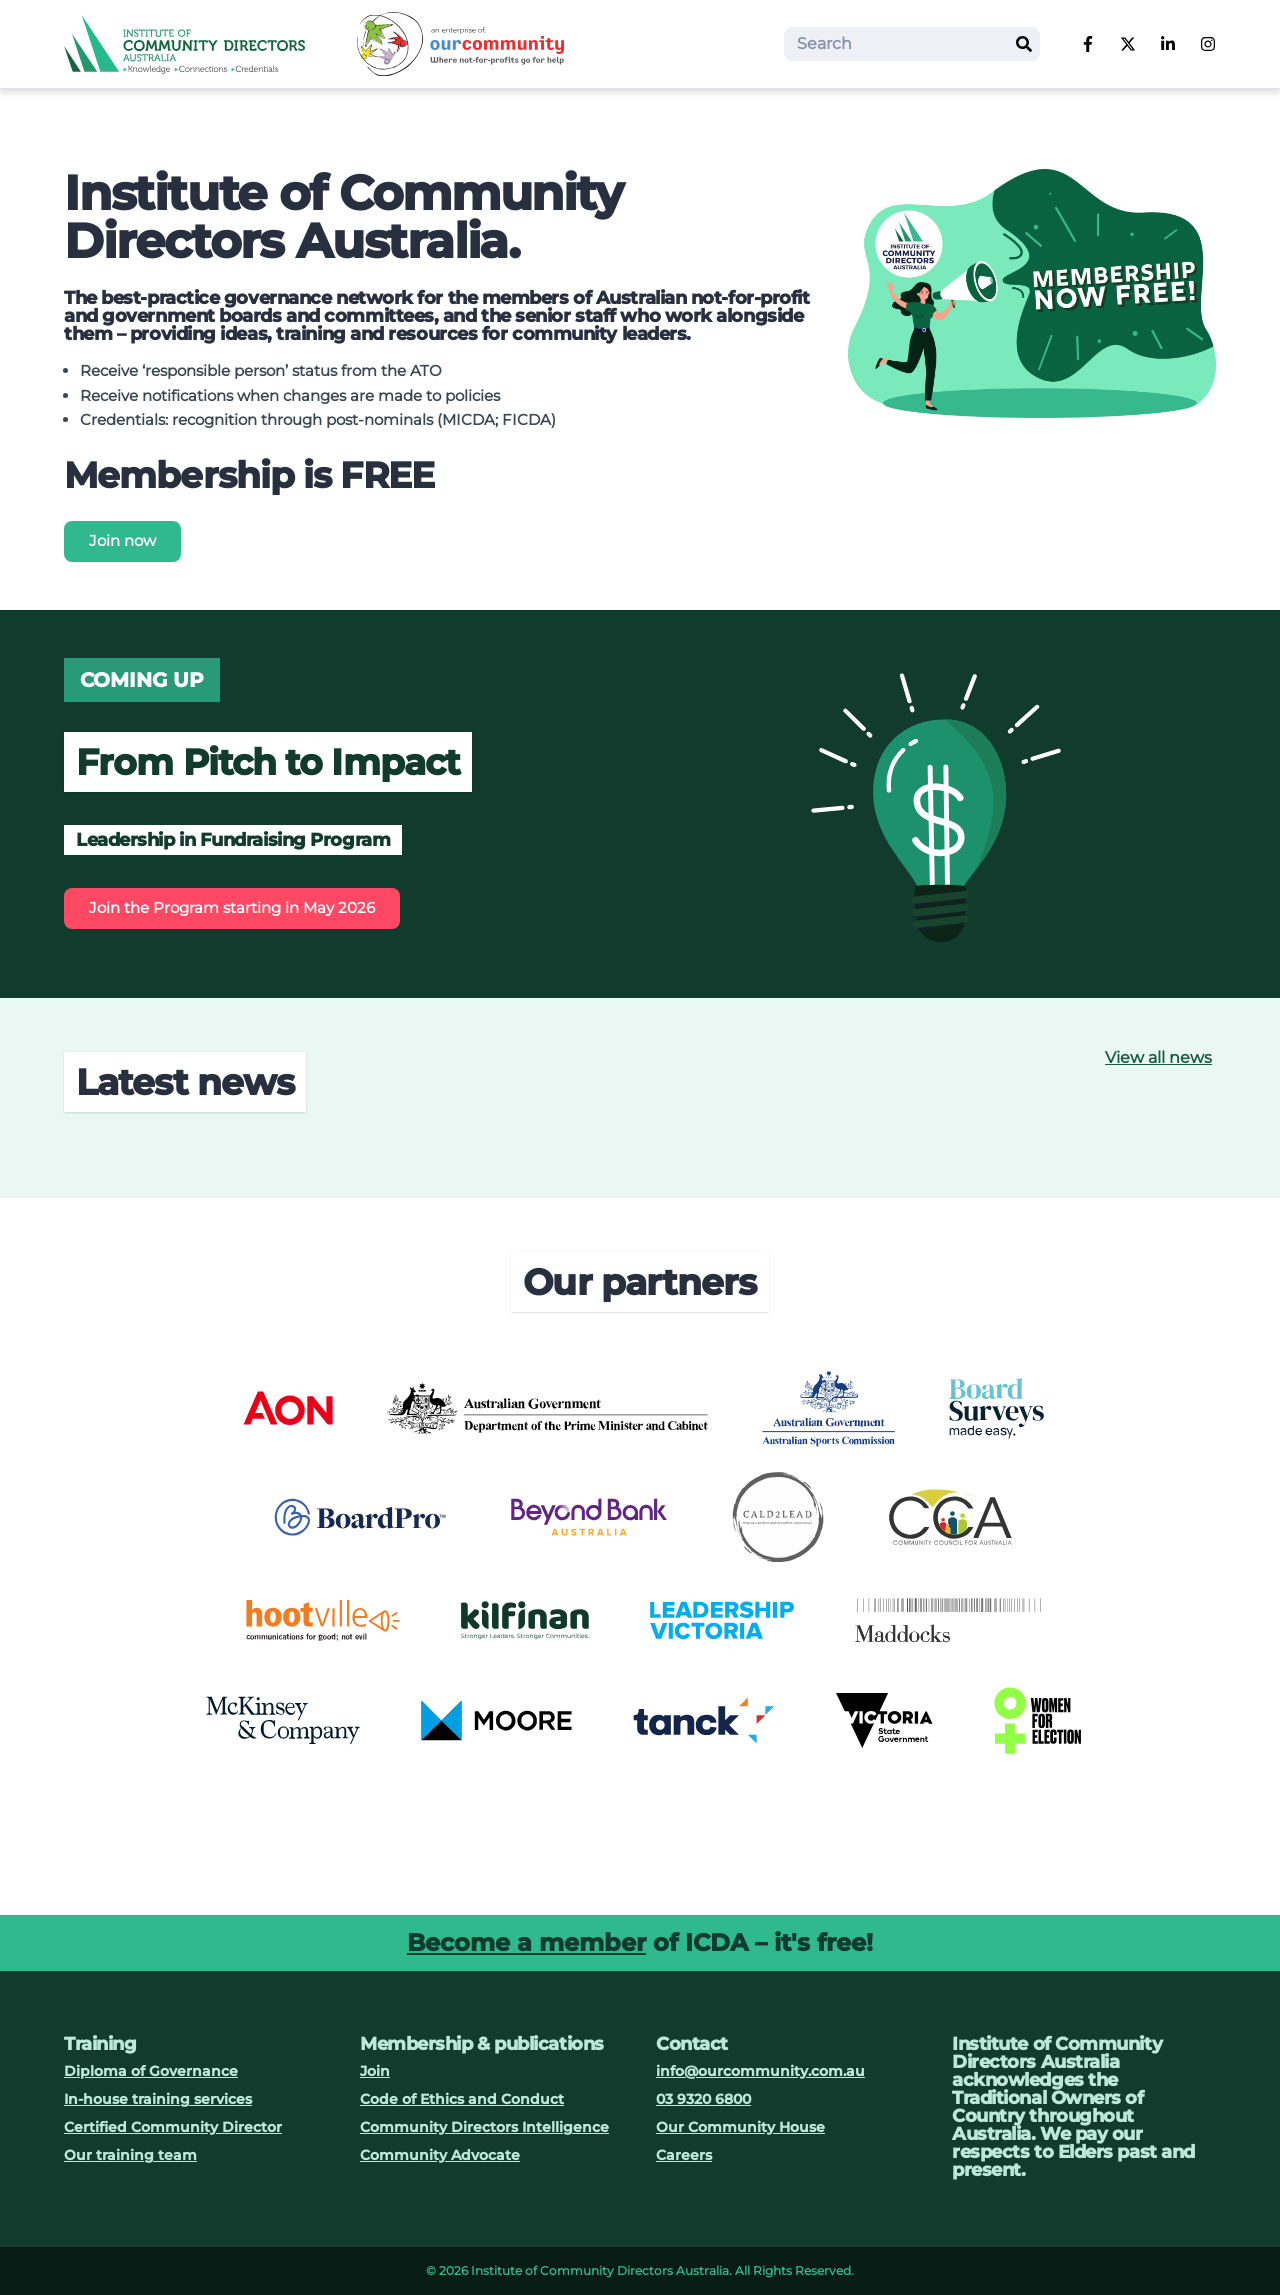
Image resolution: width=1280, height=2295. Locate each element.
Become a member (526, 1942)
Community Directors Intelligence (484, 2127)
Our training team (130, 2155)
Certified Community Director (173, 2127)
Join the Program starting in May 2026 (232, 907)
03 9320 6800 (703, 2099)
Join (375, 2071)
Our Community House (740, 2127)
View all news (1158, 1057)
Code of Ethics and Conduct (462, 2099)
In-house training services (158, 2099)
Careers (684, 2155)
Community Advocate (440, 2155)
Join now (122, 540)
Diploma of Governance (151, 2071)
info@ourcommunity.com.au (760, 2071)
